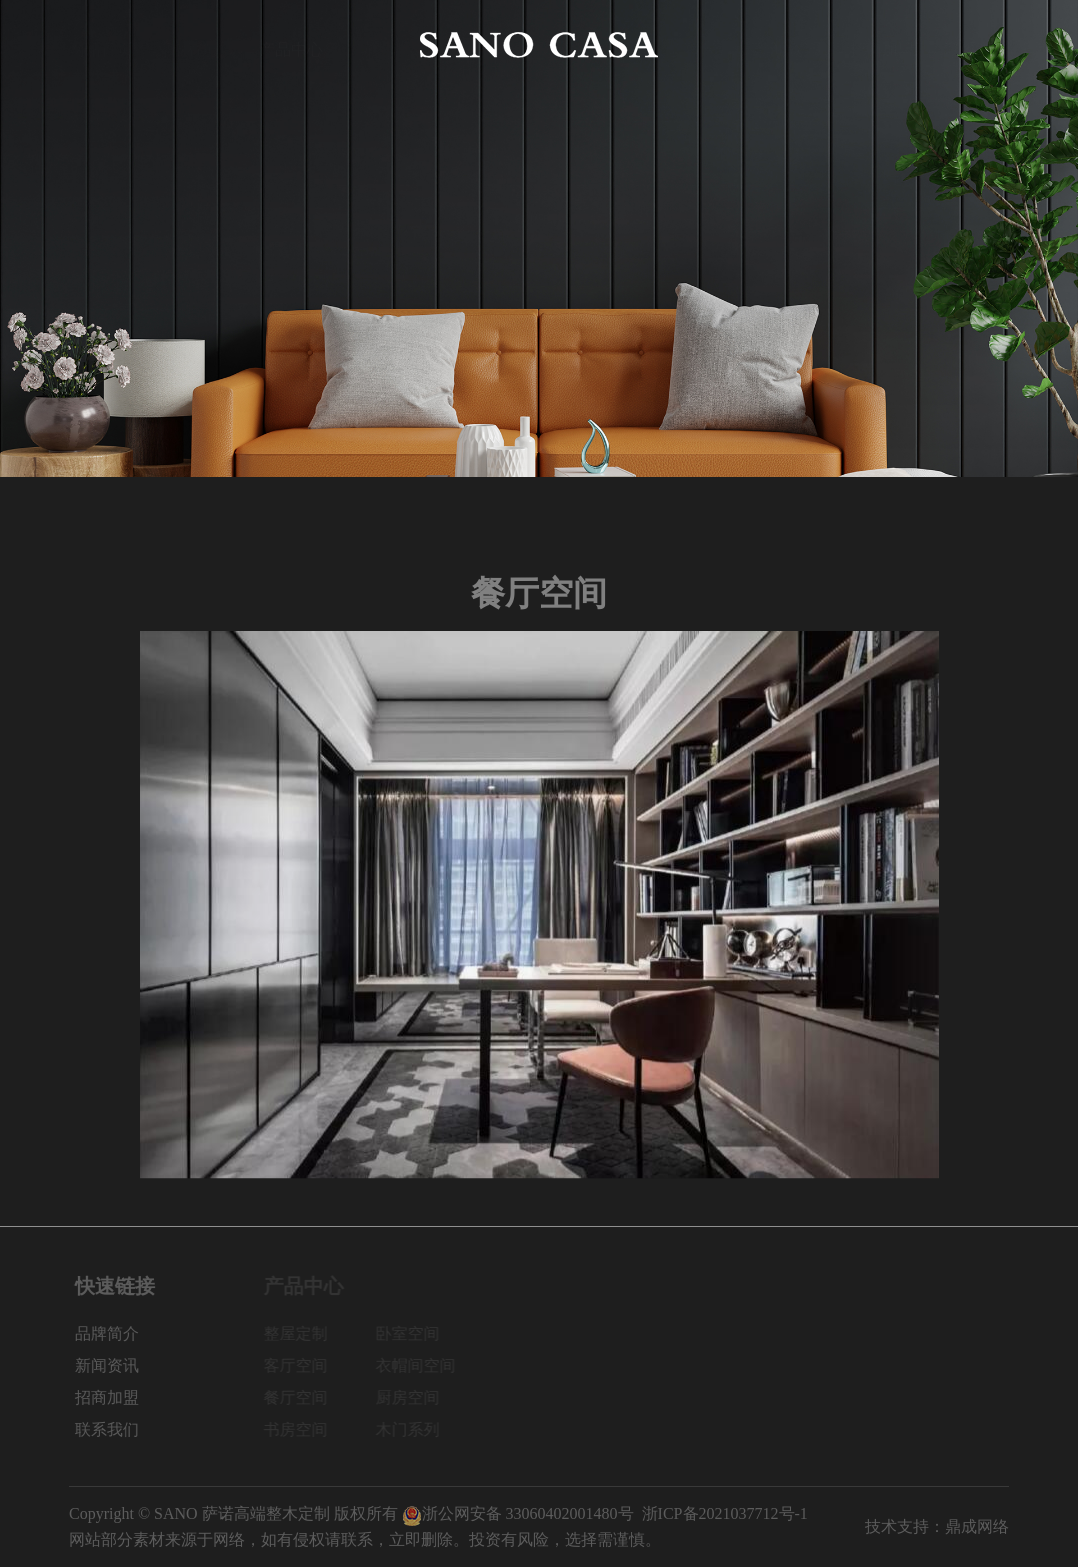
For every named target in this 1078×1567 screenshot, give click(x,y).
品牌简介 (196, 44)
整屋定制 (301, 1333)
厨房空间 (413, 1397)
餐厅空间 (301, 1397)
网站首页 (101, 44)
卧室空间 (413, 1333)
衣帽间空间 (421, 1365)
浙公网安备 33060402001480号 (518, 1513)
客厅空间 (301, 1365)
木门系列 (413, 1429)
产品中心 (291, 44)
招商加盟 (882, 44)
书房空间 (301, 1429)
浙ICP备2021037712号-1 (725, 1513)
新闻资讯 (787, 44)
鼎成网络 (977, 1526)
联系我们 (977, 44)
